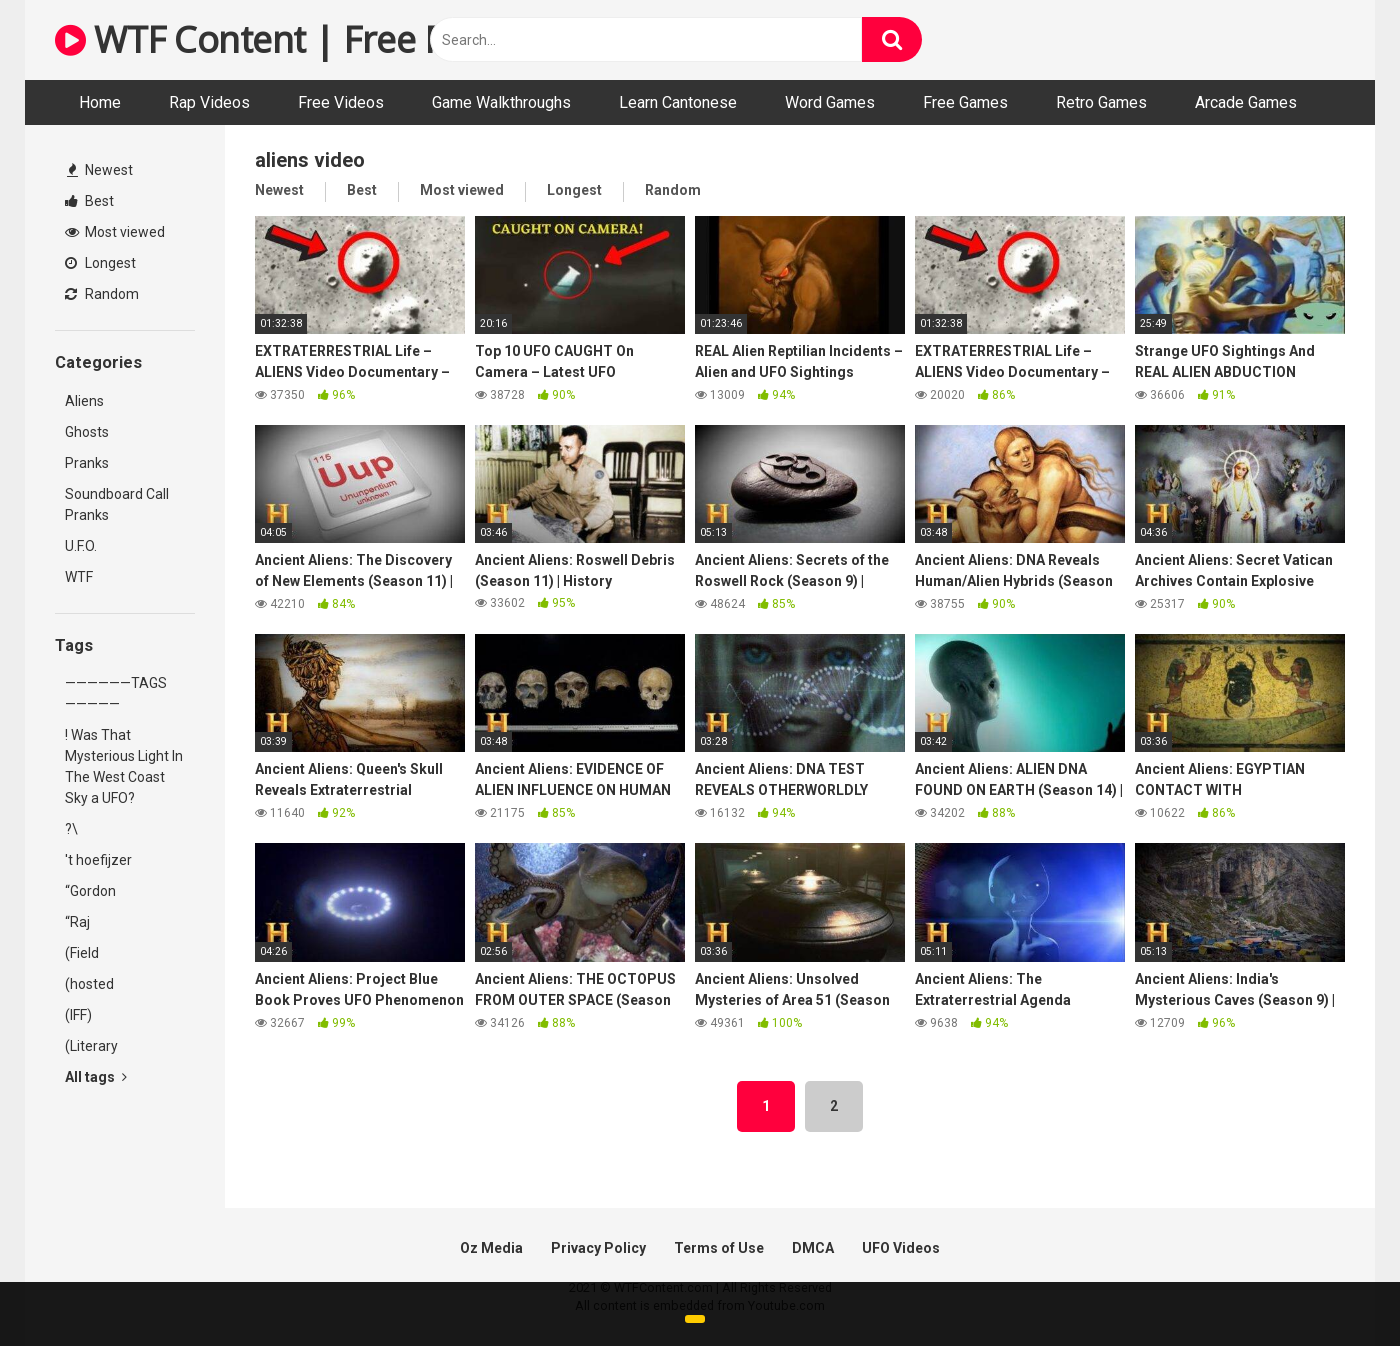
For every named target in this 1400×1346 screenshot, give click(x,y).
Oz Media (491, 1248)
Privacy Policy (598, 1248)
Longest (100, 263)
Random (102, 294)
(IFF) (78, 1015)
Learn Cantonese (678, 102)
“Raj (77, 922)
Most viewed (115, 232)
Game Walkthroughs (501, 102)
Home (100, 102)
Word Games (830, 102)
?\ (71, 829)
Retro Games (1101, 102)
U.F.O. (81, 546)
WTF (79, 577)
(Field (82, 953)
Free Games (965, 102)
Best (89, 201)
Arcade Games (1246, 102)
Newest (100, 170)
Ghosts (87, 432)
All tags (96, 1077)
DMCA (813, 1248)
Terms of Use (719, 1248)
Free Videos (341, 102)
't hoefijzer (98, 860)
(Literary (91, 1046)
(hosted (89, 984)
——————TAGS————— (116, 693)
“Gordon (90, 891)
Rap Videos (209, 102)
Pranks (87, 463)
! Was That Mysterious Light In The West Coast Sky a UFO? (124, 766)
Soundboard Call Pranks (117, 504)
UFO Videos (901, 1248)
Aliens (84, 401)
